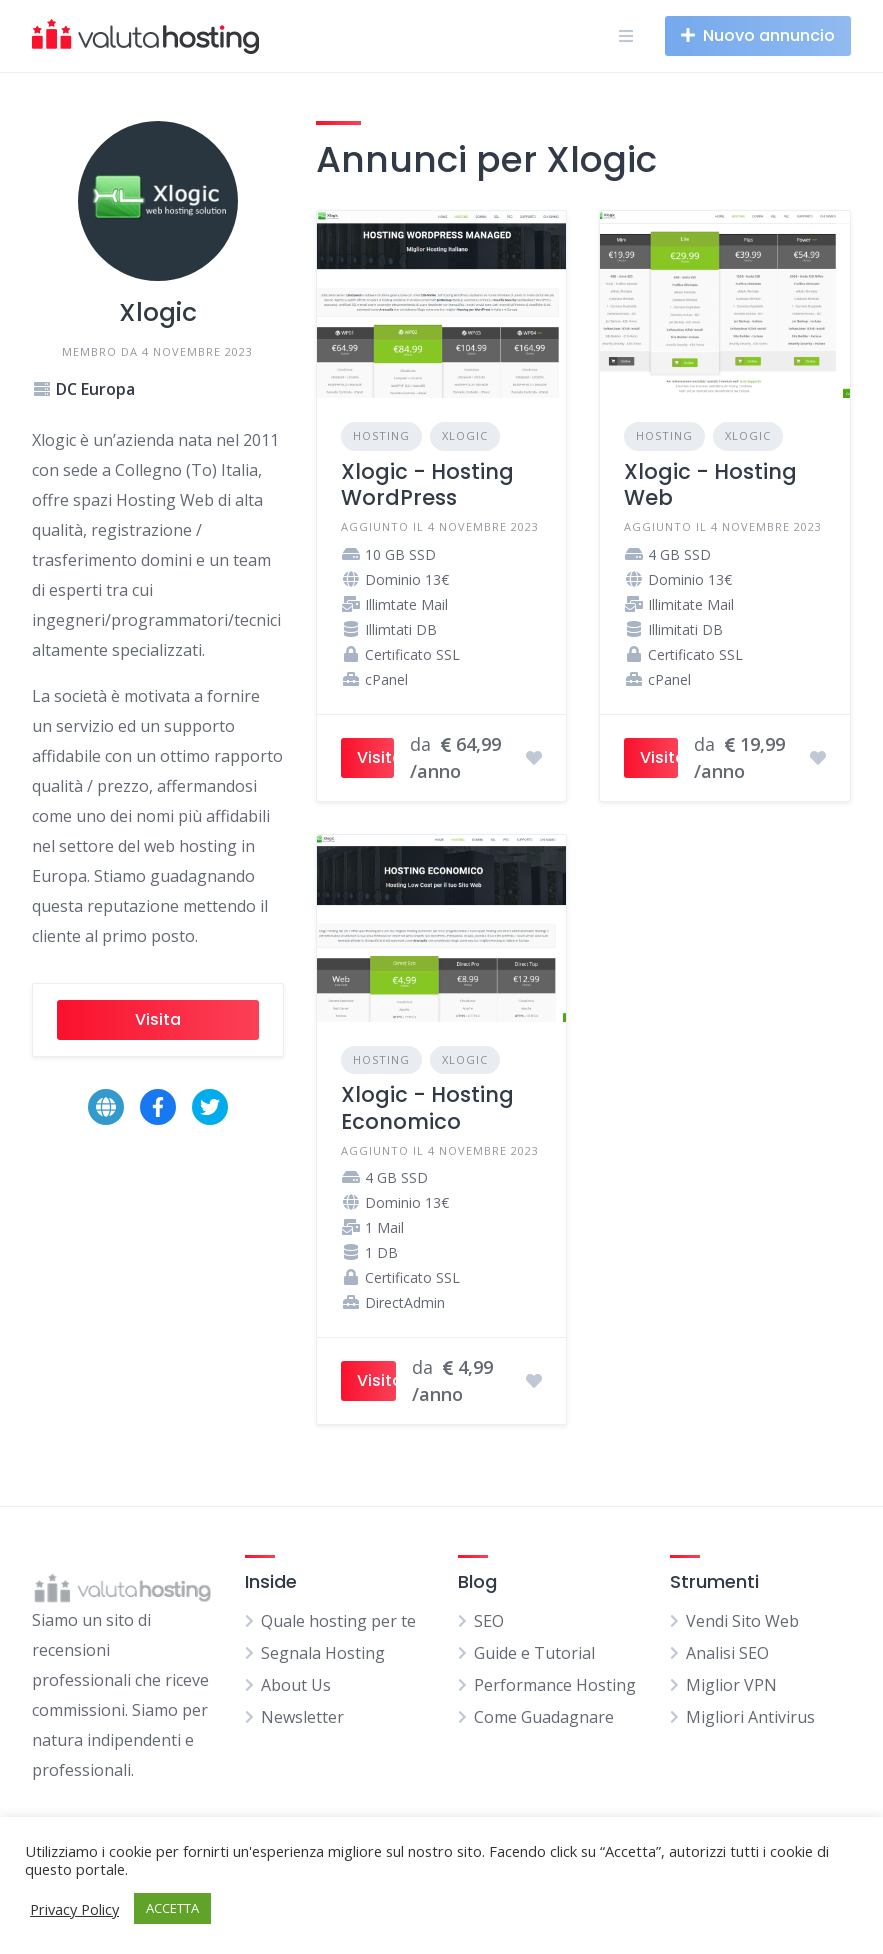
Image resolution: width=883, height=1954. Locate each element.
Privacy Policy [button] (74, 1909)
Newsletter (302, 1717)
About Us (296, 1685)
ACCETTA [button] (172, 1908)
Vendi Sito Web (742, 1621)
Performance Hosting (555, 1685)
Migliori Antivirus (750, 1717)
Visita (158, 1019)
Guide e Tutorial (534, 1653)
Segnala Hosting (323, 1653)
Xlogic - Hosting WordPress (427, 484)
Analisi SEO (727, 1653)
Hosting (381, 435)
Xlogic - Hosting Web (710, 484)
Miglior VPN (731, 1685)
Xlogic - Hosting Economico (427, 1107)
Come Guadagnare (544, 1717)
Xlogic (465, 435)
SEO (489, 1621)
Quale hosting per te (338, 1621)
